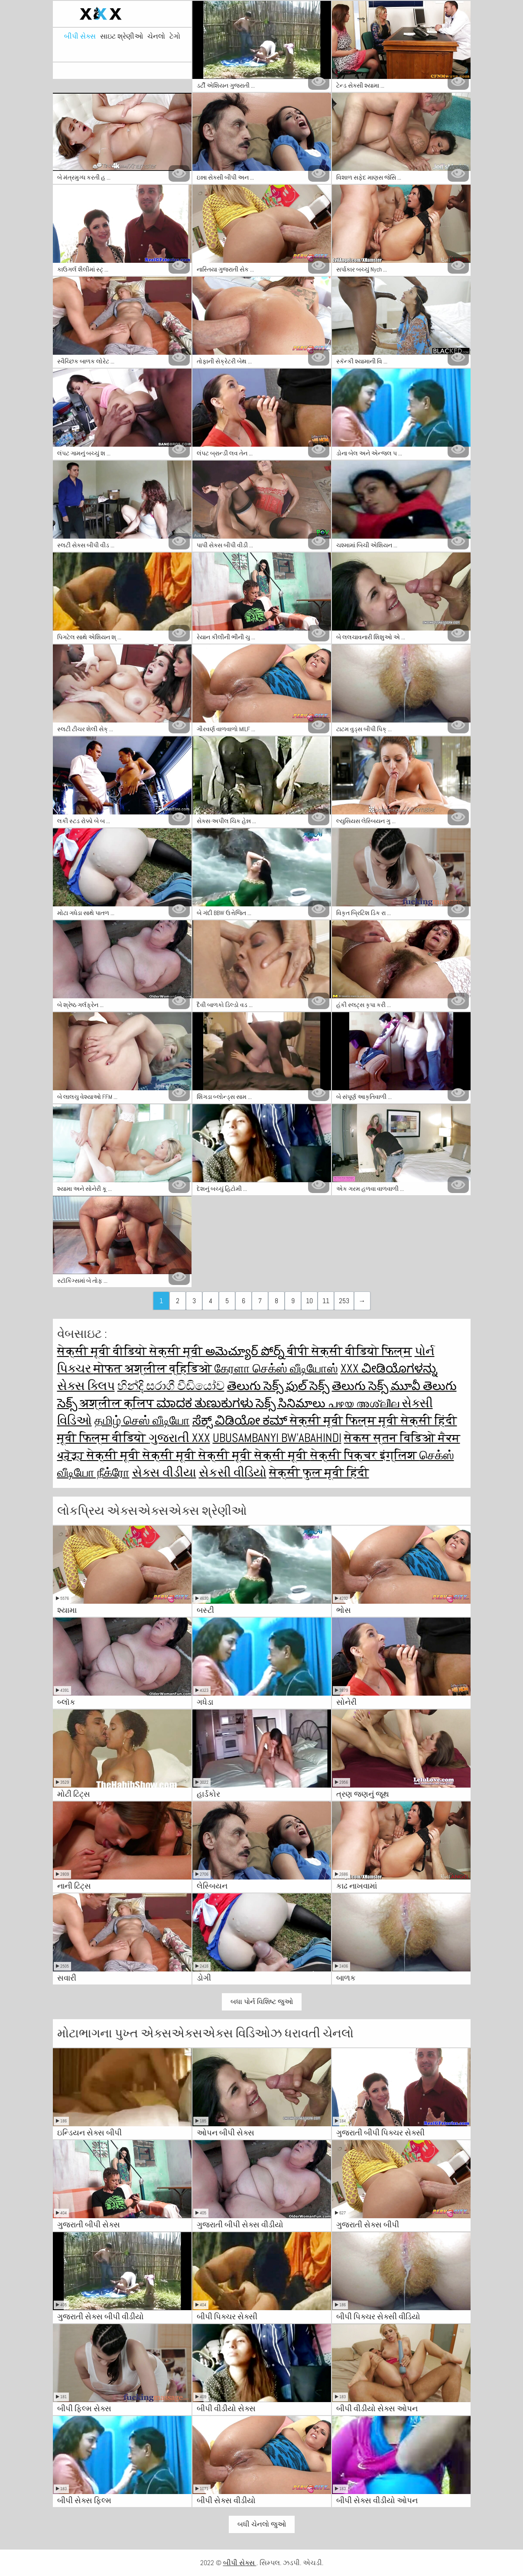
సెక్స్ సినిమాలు (292, 1403)
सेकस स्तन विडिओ (391, 1437)
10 (309, 1300)
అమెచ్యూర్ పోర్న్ (246, 1351)
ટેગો (174, 36)
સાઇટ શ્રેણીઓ (121, 36)
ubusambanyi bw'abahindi (277, 1437)
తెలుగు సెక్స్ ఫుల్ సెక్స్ (278, 1385)
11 (325, 1300)
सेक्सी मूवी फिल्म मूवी (345, 1420)
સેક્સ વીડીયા (164, 1472)
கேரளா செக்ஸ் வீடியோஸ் (276, 1368)
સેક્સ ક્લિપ (86, 1385)
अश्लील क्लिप (118, 1403)
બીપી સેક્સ (80, 36)
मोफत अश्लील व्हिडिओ (154, 1368)
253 (344, 1300)
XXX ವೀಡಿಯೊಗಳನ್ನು (389, 1368)
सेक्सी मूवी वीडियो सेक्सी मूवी (131, 1351)
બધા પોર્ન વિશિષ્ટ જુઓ (262, 2001)
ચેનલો (156, 36)
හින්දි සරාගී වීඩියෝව (170, 1385)
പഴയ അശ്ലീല (365, 1403)
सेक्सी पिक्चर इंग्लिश (364, 1455)
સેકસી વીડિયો (232, 1472)
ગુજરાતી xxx (179, 1437)
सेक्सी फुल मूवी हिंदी (319, 1472)
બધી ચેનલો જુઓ (261, 2524)
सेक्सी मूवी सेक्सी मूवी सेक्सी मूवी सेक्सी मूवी (198, 1455)
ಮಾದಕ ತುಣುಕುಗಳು (206, 1403)
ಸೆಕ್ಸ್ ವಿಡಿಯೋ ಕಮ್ (241, 1420)
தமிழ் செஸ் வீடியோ (142, 1420)
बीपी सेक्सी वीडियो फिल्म (349, 1351)
